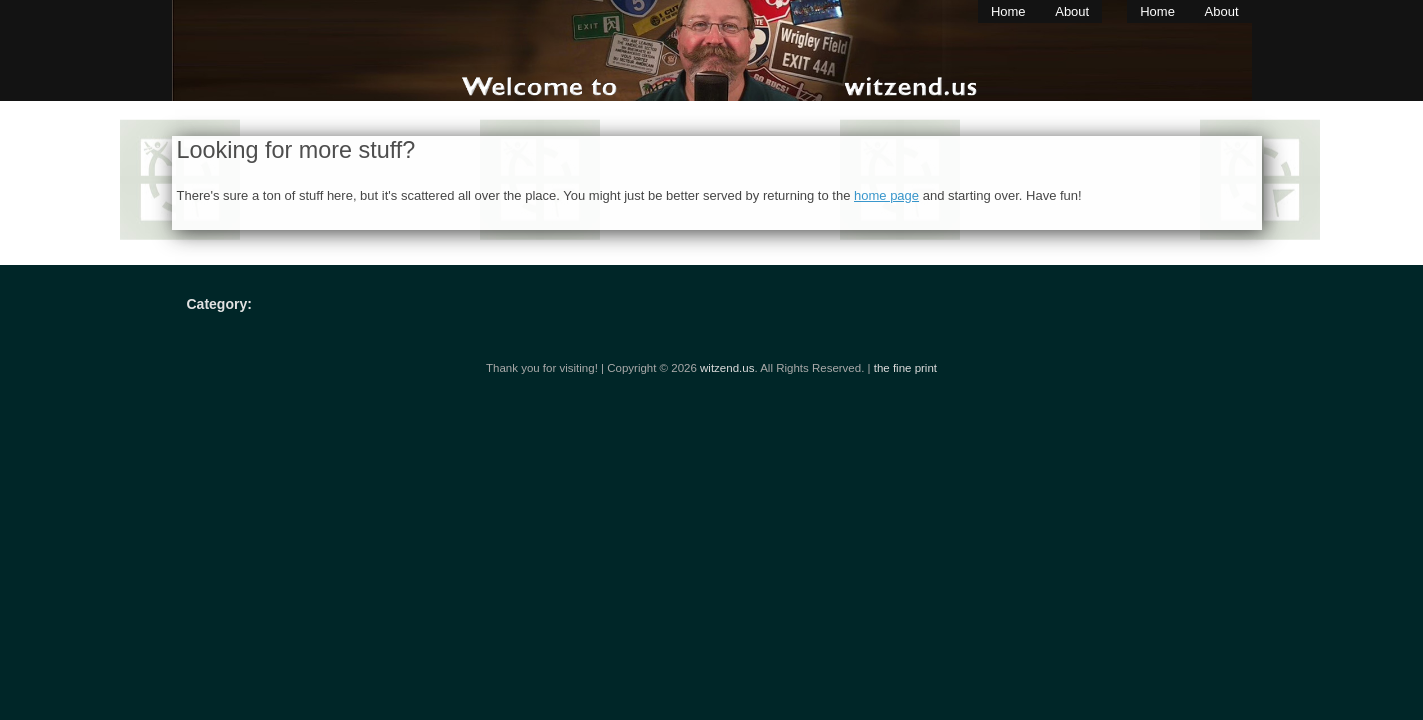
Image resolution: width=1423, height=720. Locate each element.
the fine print (905, 368)
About (1072, 11)
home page (886, 195)
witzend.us (727, 368)
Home (1008, 11)
